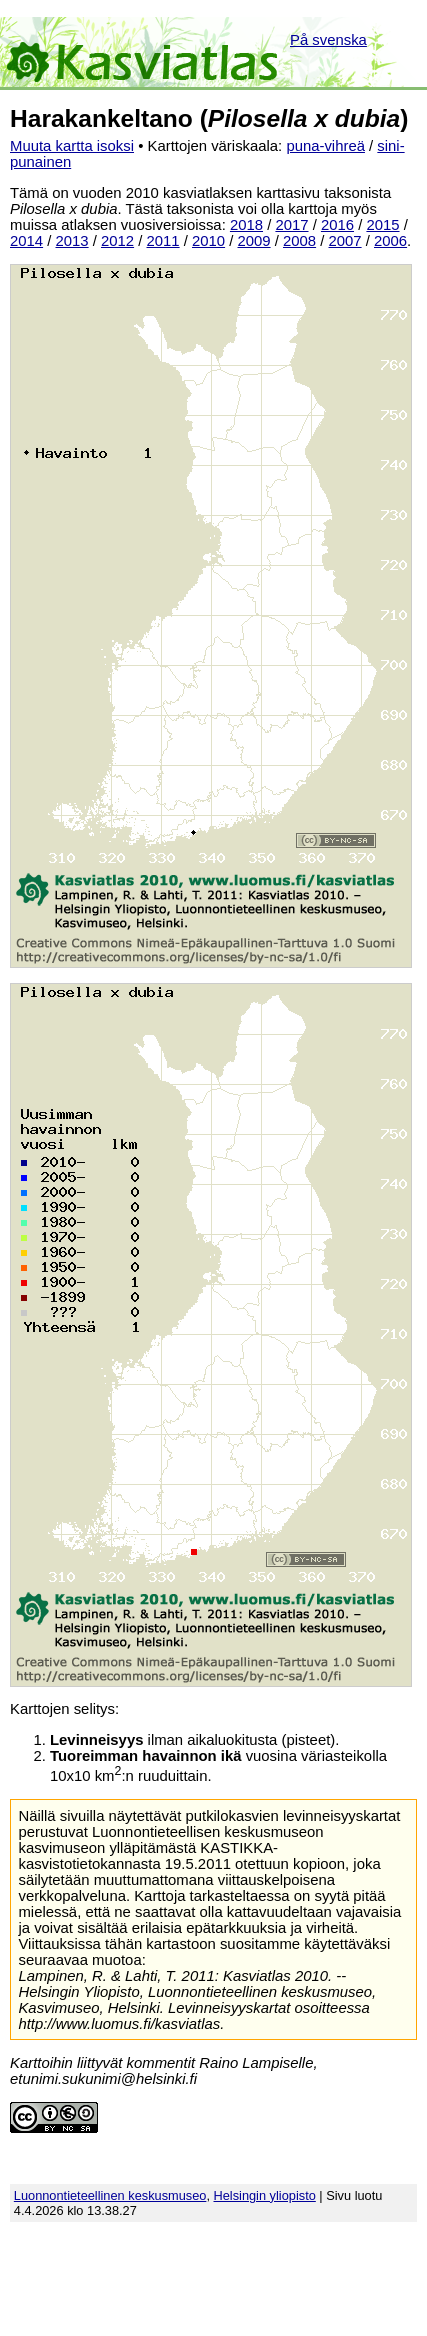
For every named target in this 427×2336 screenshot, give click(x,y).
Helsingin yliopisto (265, 2195)
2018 (246, 225)
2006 (390, 241)
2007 (345, 241)
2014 (26, 241)
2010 (208, 241)
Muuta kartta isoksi (72, 146)
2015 (382, 225)
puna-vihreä (325, 146)
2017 (291, 225)
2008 (299, 241)
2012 (117, 241)
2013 (72, 241)
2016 (337, 225)
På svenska (328, 40)
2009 (254, 241)
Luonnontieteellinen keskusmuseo (110, 2195)
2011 (163, 241)
